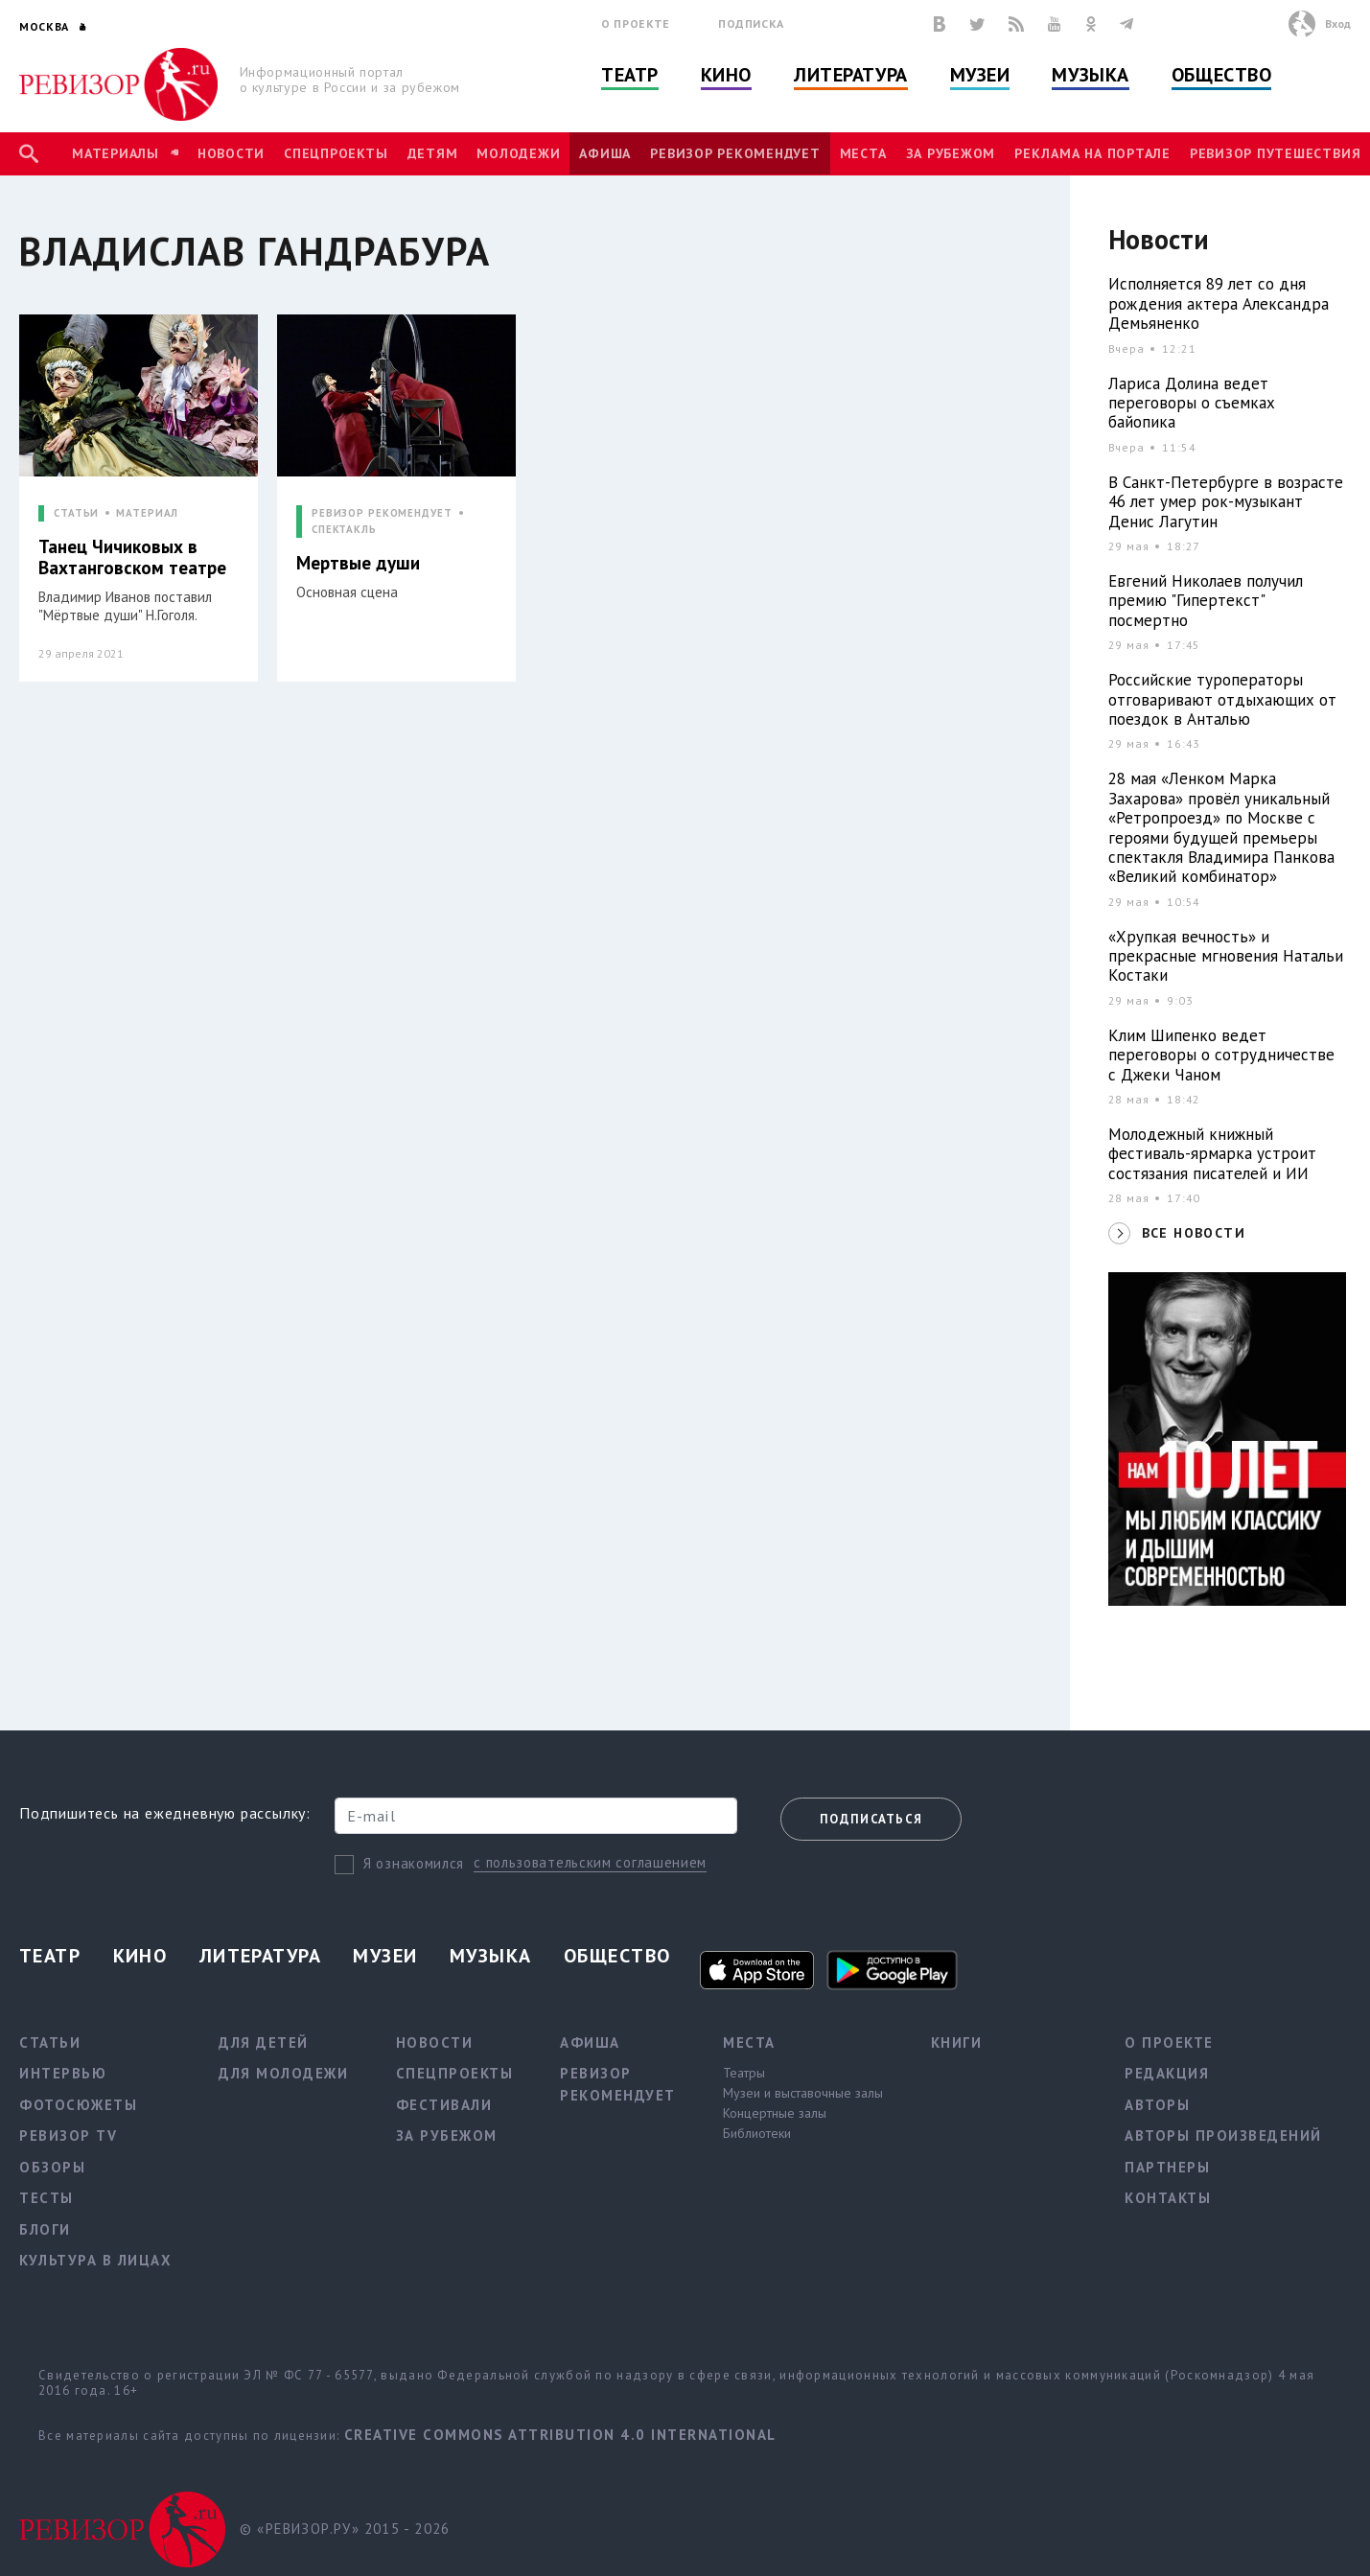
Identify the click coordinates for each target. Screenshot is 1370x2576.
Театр (630, 74)
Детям (432, 153)
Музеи (980, 74)
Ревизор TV (68, 2135)
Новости (231, 153)
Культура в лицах (95, 2260)
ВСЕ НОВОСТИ (1193, 1233)
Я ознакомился (413, 1863)
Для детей (264, 2042)
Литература (851, 74)
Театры (744, 2072)
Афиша (605, 153)
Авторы (1157, 2105)
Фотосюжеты (78, 2105)
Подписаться (871, 1819)
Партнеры (1167, 2167)
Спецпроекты (335, 153)
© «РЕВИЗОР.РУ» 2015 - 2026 (345, 2528)
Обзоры (52, 2167)
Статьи (50, 2042)
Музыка (1090, 74)
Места (863, 153)
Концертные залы (774, 2113)
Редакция (1167, 2073)
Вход (1338, 23)
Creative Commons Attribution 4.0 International (560, 2434)
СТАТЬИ (76, 513)
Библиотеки (757, 2133)
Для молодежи (283, 2073)
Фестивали (444, 2105)
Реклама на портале (1092, 153)
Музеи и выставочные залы (803, 2092)
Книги (957, 2042)
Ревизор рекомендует (735, 153)
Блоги (45, 2229)
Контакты (1168, 2198)
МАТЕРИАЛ (147, 513)
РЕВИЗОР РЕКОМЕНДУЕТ (382, 513)
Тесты (46, 2198)
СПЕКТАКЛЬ (344, 529)
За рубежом (951, 153)
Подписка (751, 23)
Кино (726, 74)
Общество (1221, 74)
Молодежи (518, 153)
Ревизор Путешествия (1275, 153)
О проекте (635, 23)
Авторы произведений (1223, 2135)
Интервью (62, 2073)
